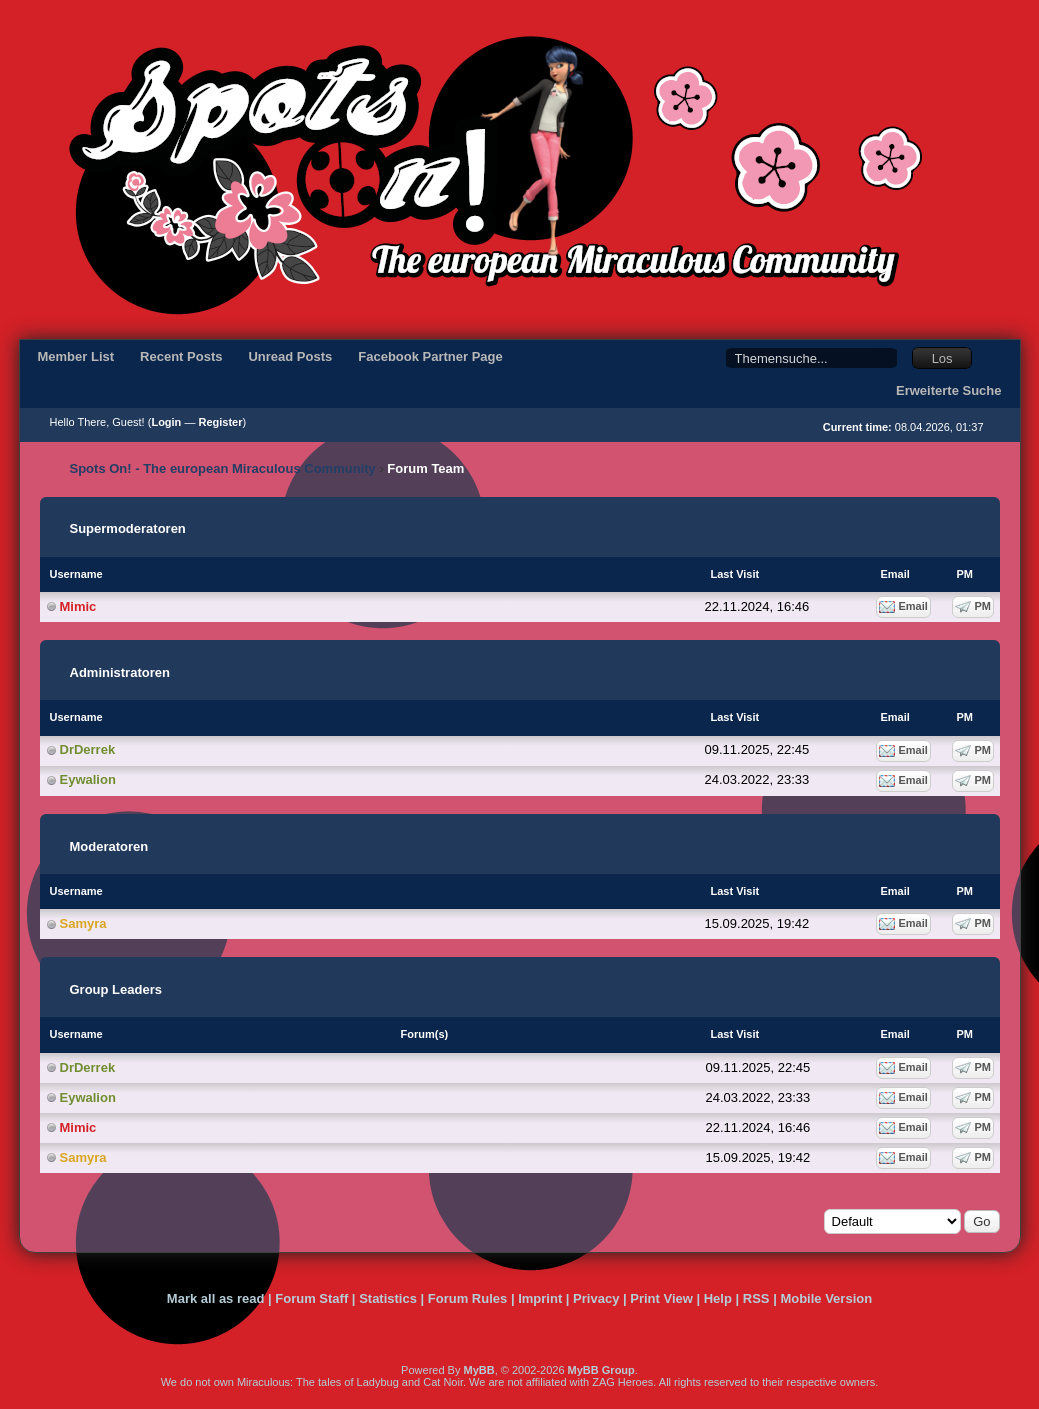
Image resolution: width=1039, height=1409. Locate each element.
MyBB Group (601, 1370)
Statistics (388, 1298)
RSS (756, 1298)
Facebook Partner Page (430, 356)
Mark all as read (216, 1298)
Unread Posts (290, 356)
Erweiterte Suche (949, 390)
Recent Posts (181, 356)
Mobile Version (826, 1298)
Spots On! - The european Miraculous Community (223, 468)
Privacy (596, 1298)
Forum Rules (467, 1298)
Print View (661, 1298)
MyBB (478, 1370)
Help (718, 1298)
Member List (76, 356)
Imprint (540, 1298)
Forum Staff (311, 1298)
